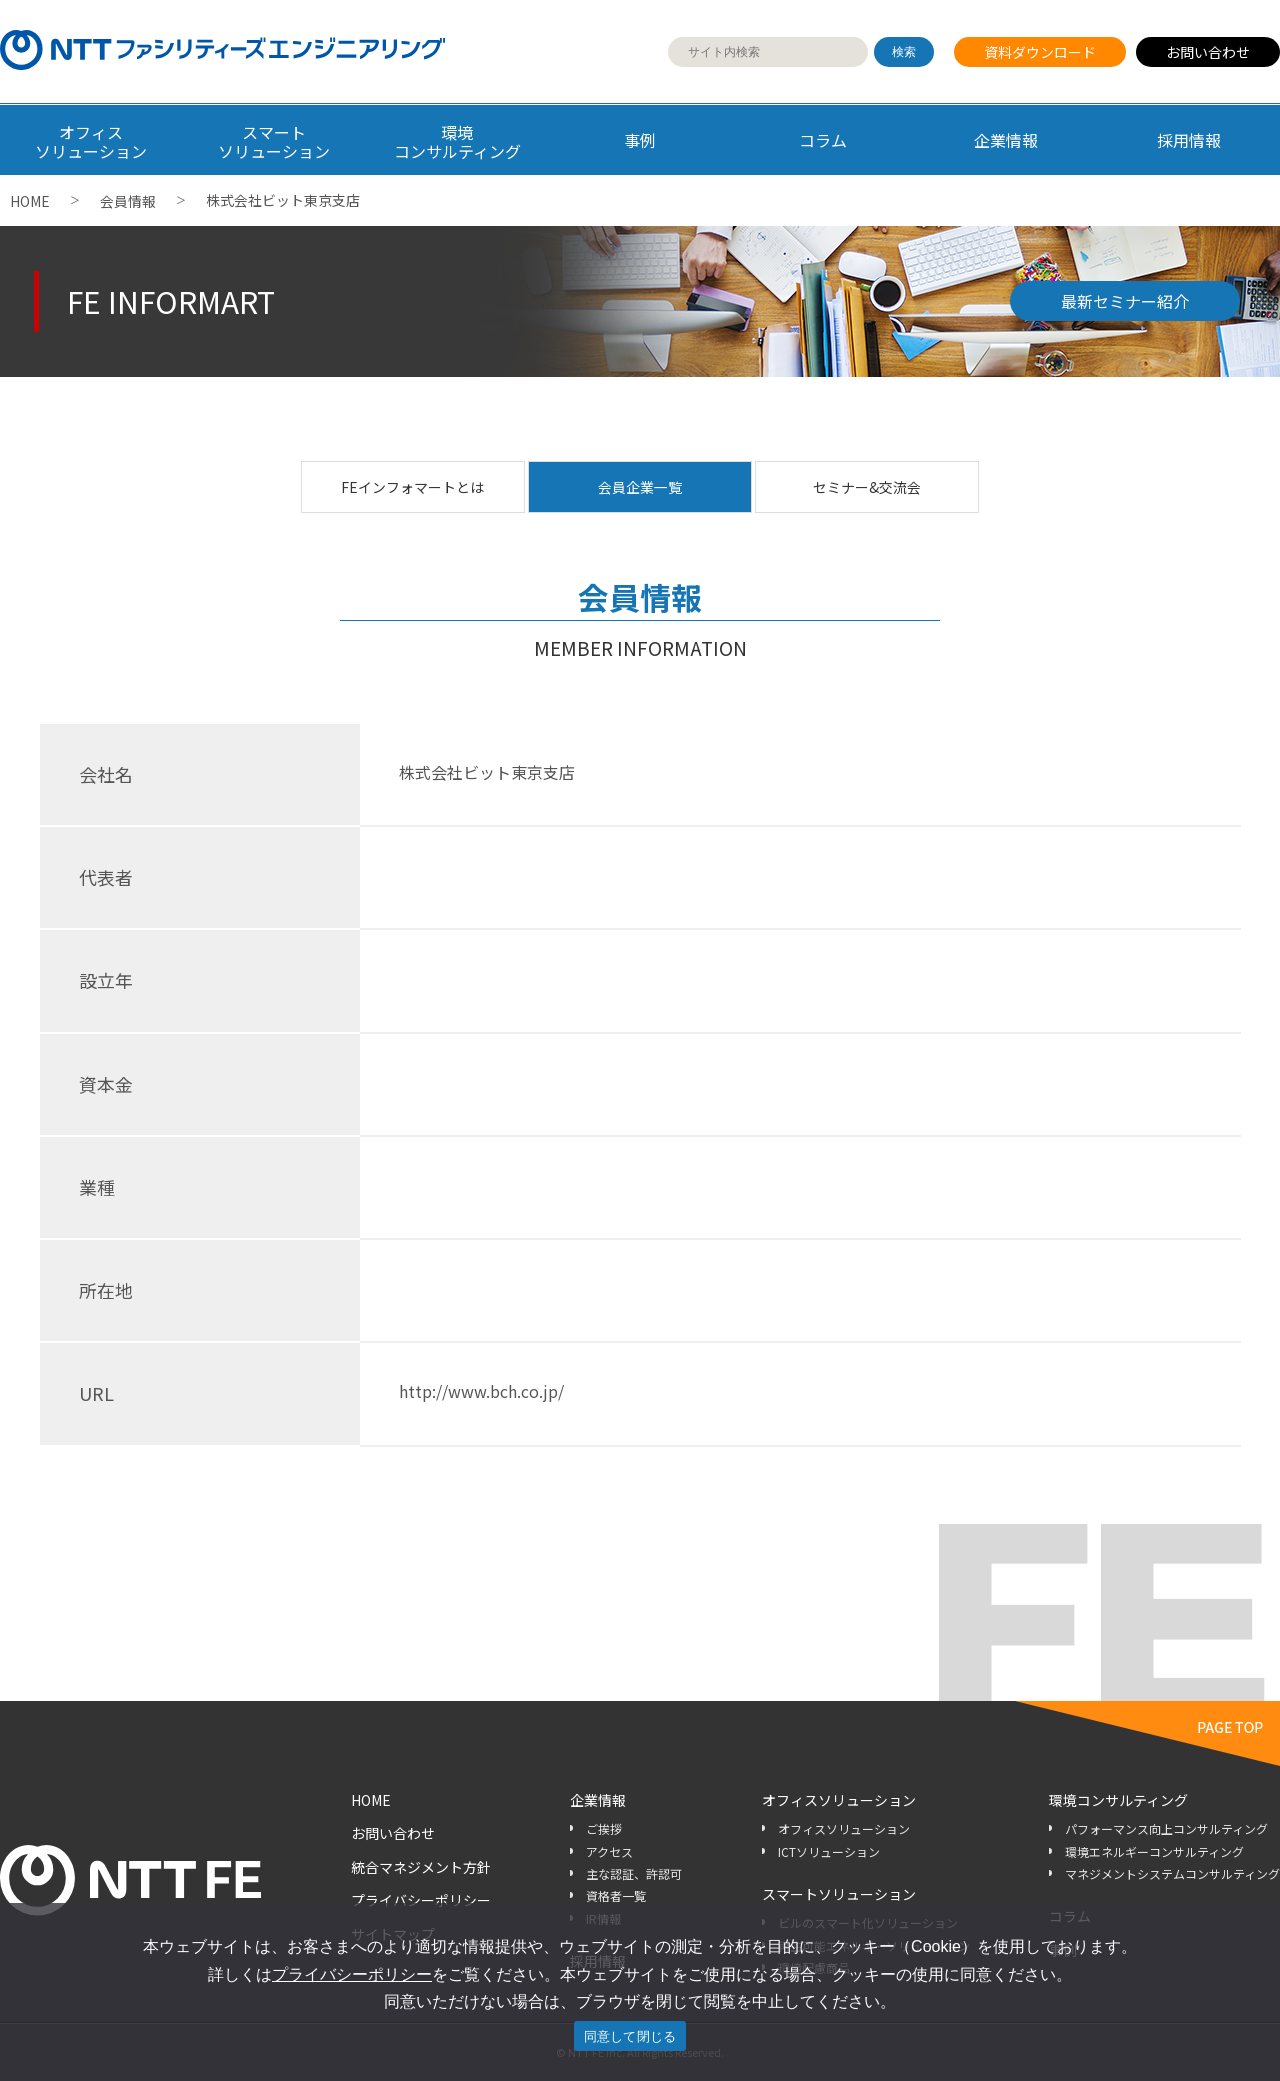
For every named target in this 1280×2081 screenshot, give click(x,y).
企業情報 (1006, 140)
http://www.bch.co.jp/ (481, 1391)
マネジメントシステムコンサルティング (1172, 1873)
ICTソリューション (829, 1851)
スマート (274, 141)
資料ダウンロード (1040, 52)
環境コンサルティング (1118, 1800)
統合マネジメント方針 (421, 1867)
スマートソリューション (839, 1894)
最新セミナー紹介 (1125, 301)
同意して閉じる (630, 2036)
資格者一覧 (616, 1895)
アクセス (609, 1851)
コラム (823, 140)
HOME (30, 201)
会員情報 (128, 201)
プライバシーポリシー (421, 1900)
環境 (457, 141)
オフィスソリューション (839, 1800)
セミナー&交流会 (867, 487)
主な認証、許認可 (634, 1873)
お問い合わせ (1208, 52)
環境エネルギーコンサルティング (1154, 1851)
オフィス (91, 141)
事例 (640, 140)
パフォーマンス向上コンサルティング (1166, 1828)
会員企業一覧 (640, 487)
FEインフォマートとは (412, 487)
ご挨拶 (604, 1828)
